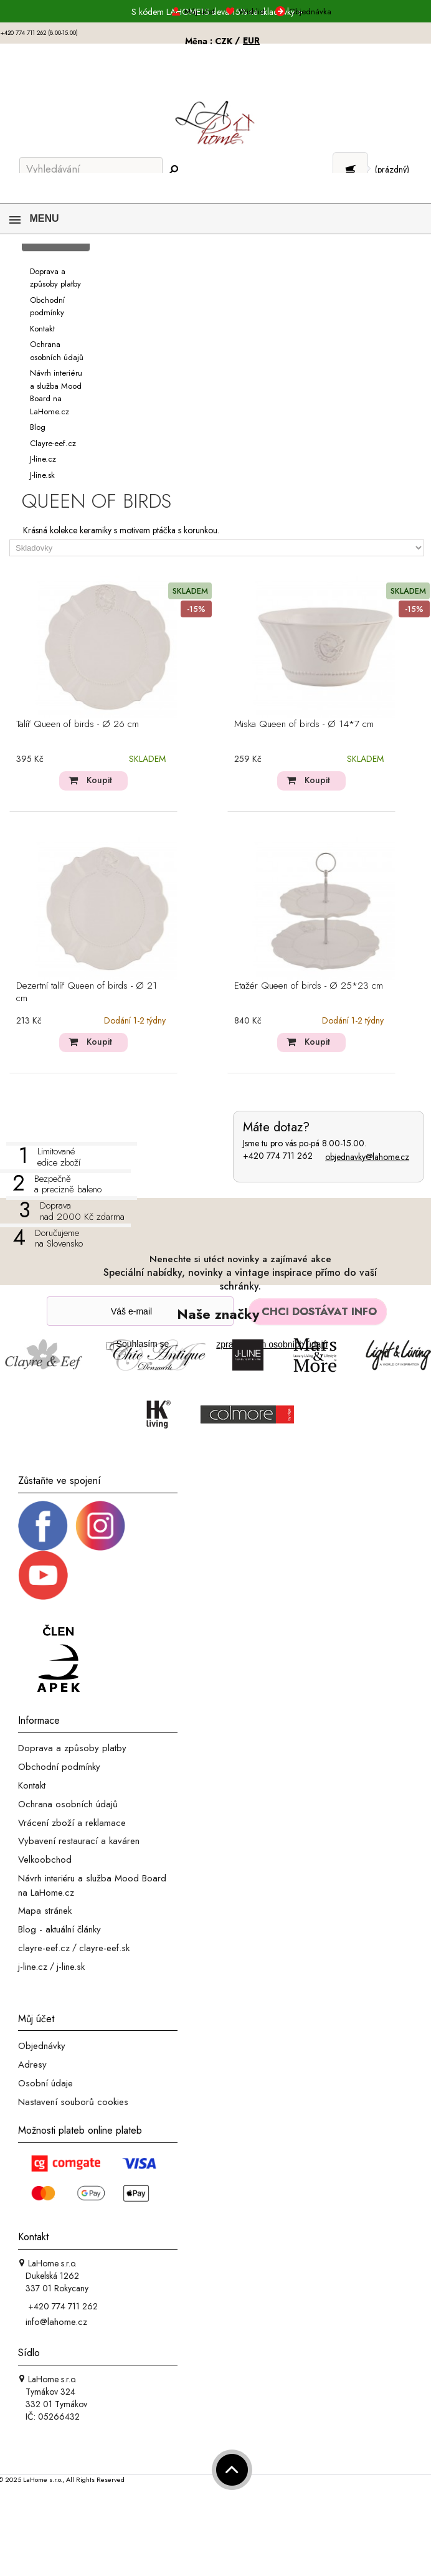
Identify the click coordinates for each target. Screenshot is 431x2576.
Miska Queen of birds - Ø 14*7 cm (304, 724)
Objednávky (41, 2046)
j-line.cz (32, 1967)
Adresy (32, 2064)
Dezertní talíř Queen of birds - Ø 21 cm (86, 992)
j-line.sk (71, 1967)
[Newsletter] (140, 1311)
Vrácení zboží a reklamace (72, 1822)
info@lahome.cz (56, 2322)
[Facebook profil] (43, 1525)
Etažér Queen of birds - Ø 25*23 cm (308, 986)
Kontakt (31, 1785)
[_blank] (43, 1574)
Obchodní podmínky (59, 1767)
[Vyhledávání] (91, 169)
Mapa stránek (45, 1911)
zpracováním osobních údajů (272, 1344)
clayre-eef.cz (44, 1948)
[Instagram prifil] (100, 1525)
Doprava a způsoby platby (72, 1748)
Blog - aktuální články (59, 1929)
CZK (225, 41)
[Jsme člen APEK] (58, 1660)
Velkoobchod (45, 1859)
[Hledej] (173, 170)
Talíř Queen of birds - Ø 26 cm (77, 724)
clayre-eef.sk (104, 1948)
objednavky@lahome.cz (367, 1157)
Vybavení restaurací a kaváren (79, 1841)
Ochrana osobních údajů (68, 1804)
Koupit (99, 780)
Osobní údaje (45, 2083)
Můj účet (36, 2018)
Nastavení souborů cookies (73, 2102)
